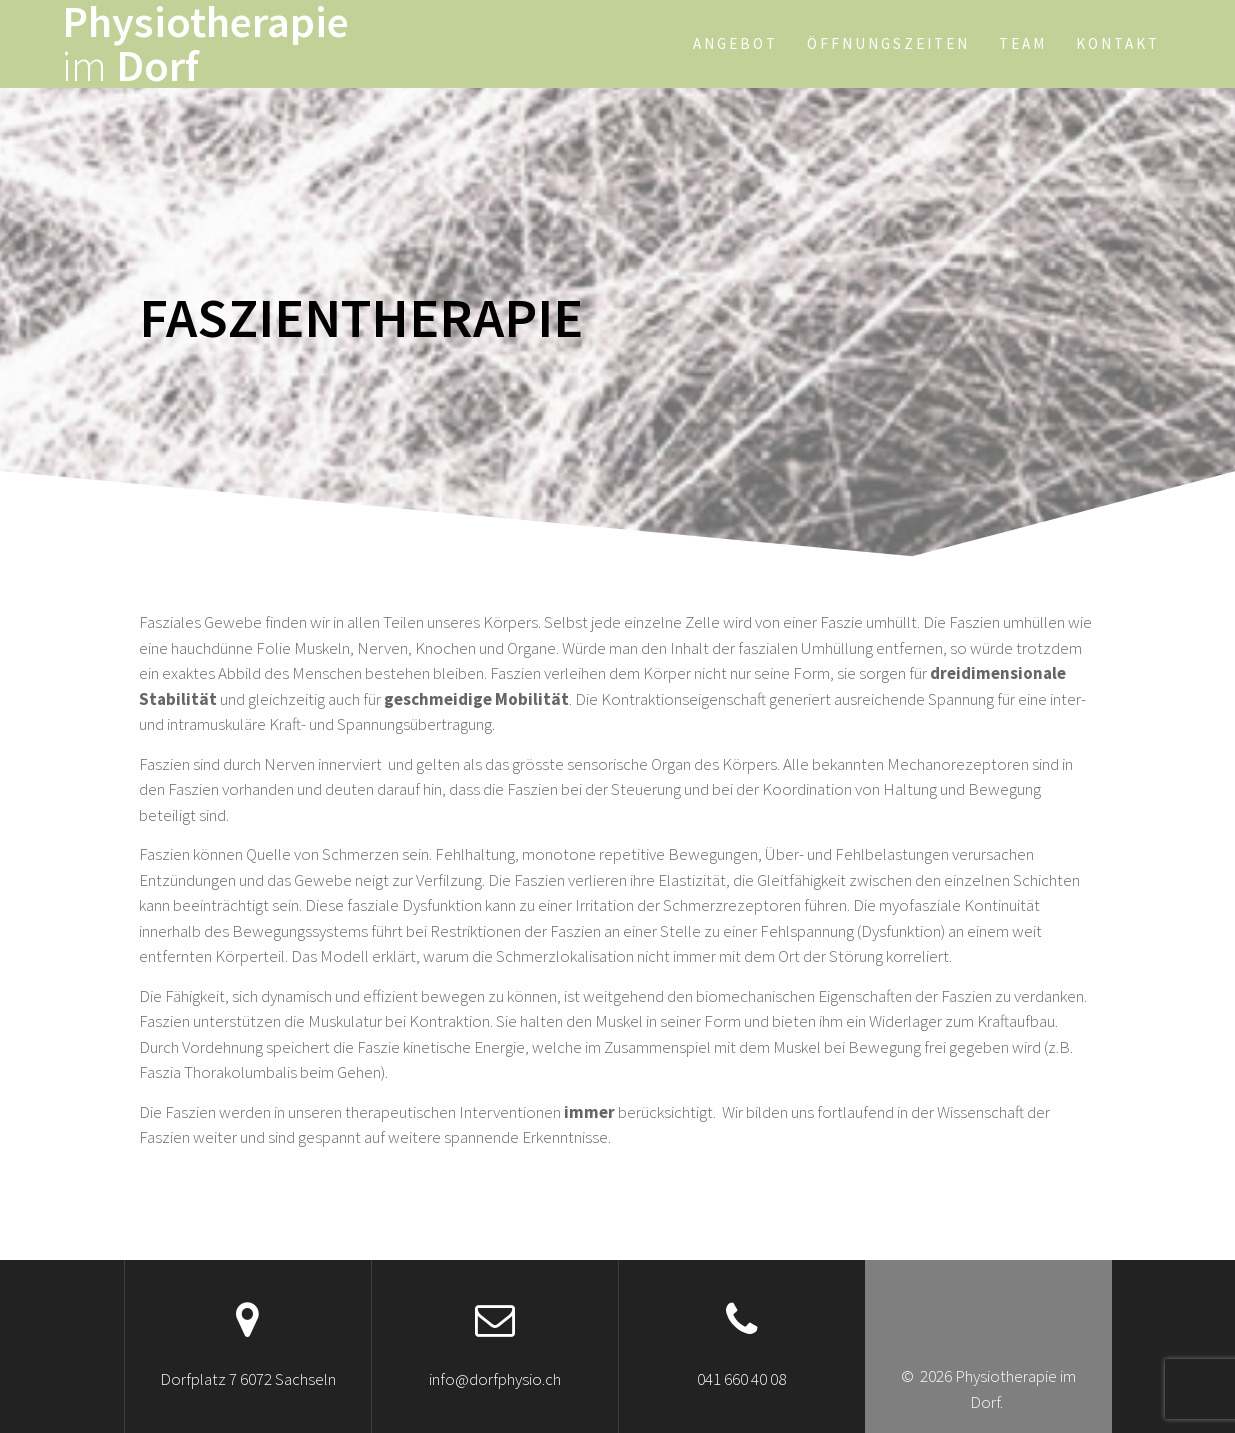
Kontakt (1118, 43)
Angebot (735, 43)
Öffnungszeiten (888, 43)
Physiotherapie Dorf (205, 44)
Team (1023, 43)
